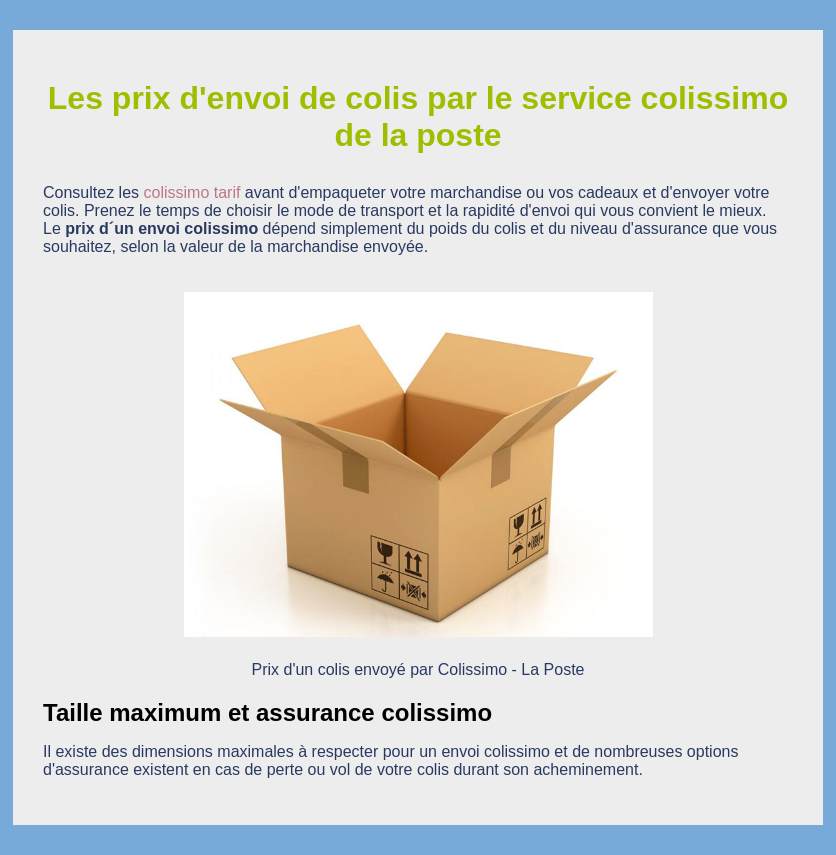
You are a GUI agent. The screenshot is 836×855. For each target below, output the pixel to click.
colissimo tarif (192, 192)
